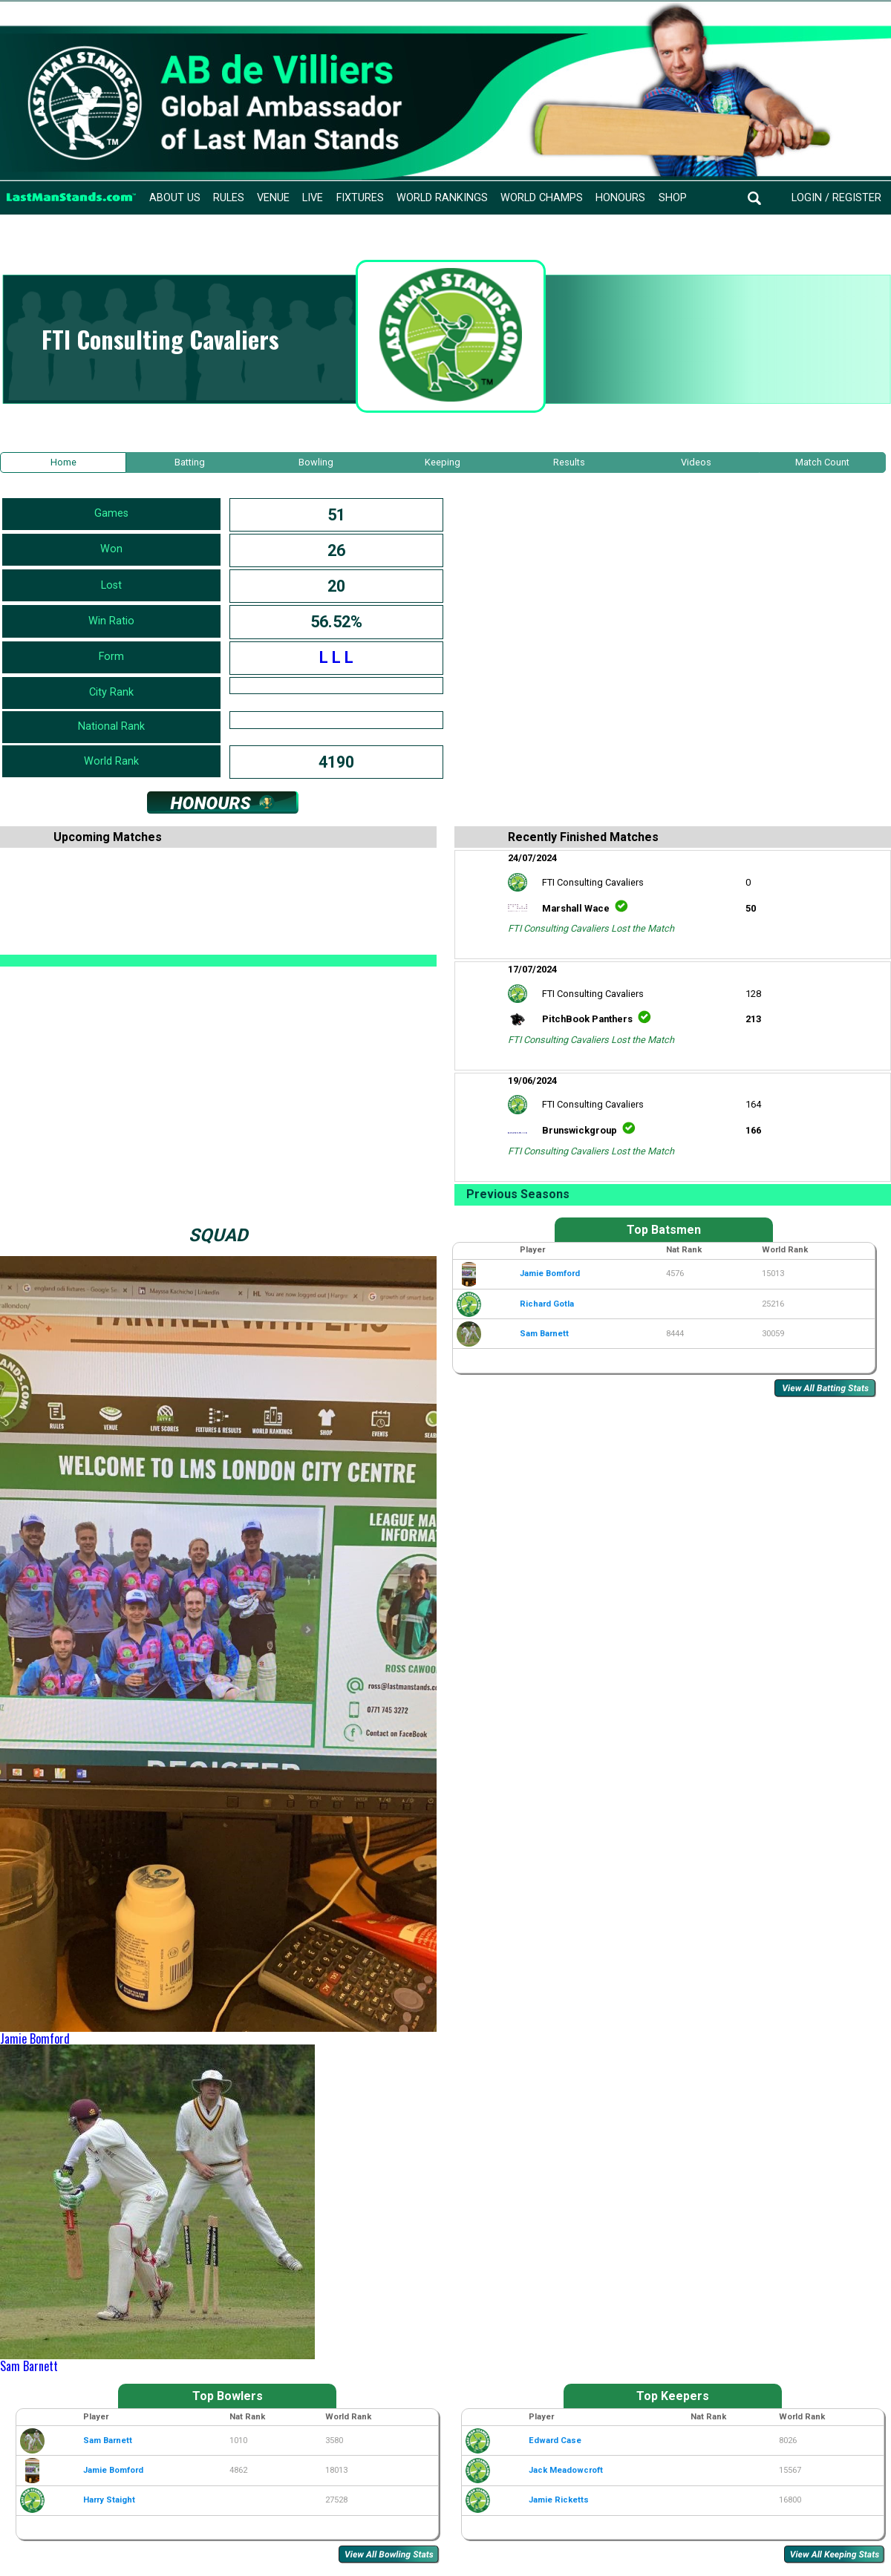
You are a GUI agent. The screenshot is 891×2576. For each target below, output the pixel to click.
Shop (673, 198)
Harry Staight (109, 2500)
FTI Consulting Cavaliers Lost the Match (591, 928)
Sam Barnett (29, 2366)
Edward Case (555, 2440)
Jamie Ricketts (559, 2500)
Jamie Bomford (35, 2038)
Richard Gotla (547, 1304)
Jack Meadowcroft (566, 2470)
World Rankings (442, 198)
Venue (273, 198)
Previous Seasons (517, 1194)
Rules (228, 198)
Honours (620, 198)
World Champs (541, 198)
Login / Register (836, 198)
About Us (174, 198)
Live (312, 198)
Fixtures (360, 198)
